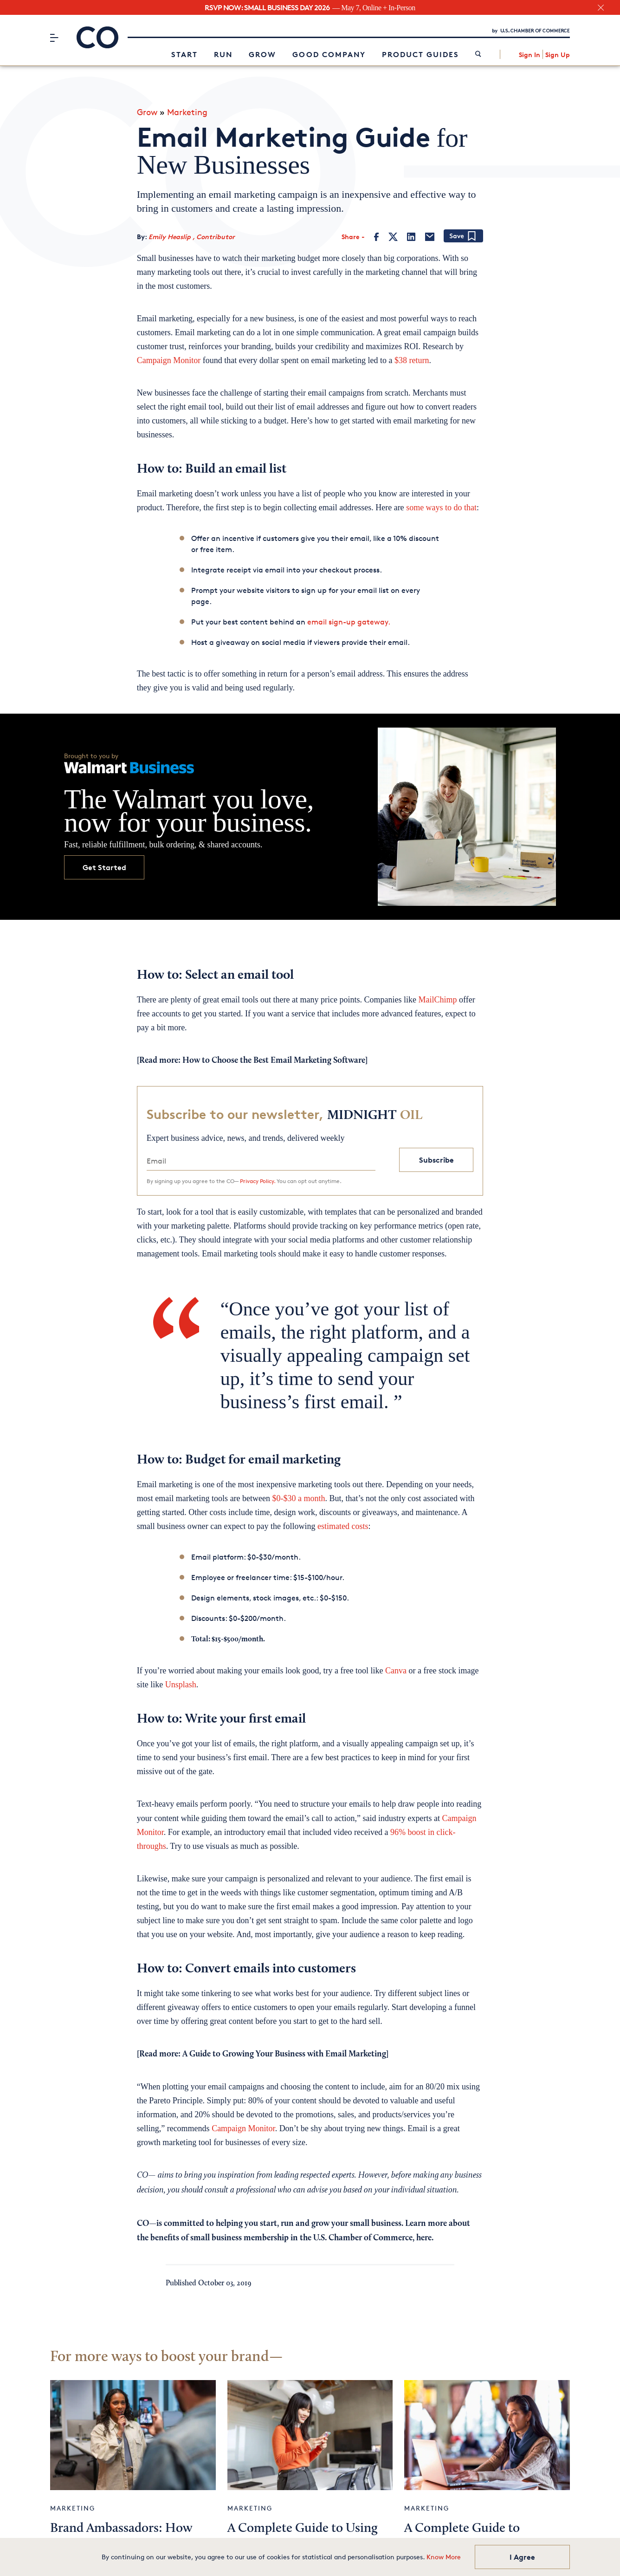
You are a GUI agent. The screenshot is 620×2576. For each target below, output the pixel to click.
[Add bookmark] (463, 236)
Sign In (529, 54)
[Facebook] (376, 236)
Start (184, 54)
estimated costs (342, 1526)
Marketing (187, 111)
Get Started (104, 867)
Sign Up (557, 54)
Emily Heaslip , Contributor (192, 237)
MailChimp (437, 999)
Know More (443, 2557)
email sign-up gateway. (348, 622)
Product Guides (420, 54)
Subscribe (436, 1159)
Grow (262, 54)
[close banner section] (600, 8)
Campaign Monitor (169, 360)
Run (223, 54)
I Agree (522, 2557)
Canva (396, 1670)
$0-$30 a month (298, 1498)
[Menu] (54, 37)
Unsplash (180, 1684)
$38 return (411, 360)
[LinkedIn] (411, 236)
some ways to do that (441, 507)
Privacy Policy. (257, 1180)
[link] (478, 54)
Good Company (329, 54)
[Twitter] (393, 236)
